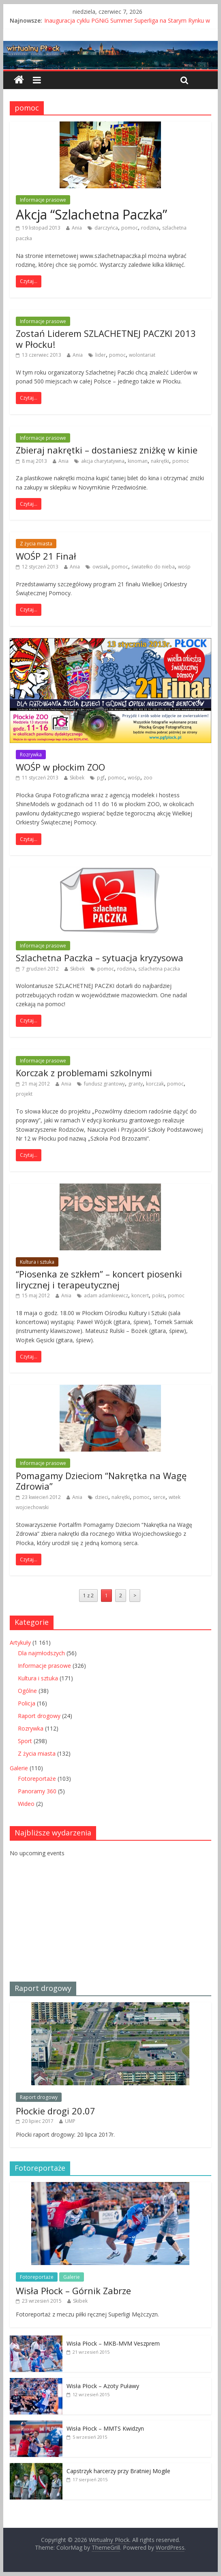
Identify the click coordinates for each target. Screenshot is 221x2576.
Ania (77, 227)
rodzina (150, 227)
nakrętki (160, 461)
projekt (24, 1093)
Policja (26, 1703)
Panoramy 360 (37, 1791)
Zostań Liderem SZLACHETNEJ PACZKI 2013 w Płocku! (106, 338)
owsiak (100, 566)
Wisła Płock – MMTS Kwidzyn (105, 2428)
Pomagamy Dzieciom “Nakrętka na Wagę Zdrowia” (101, 1480)
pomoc (129, 227)
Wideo (26, 1803)
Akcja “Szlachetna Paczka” (91, 214)
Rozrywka (31, 754)
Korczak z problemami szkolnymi (84, 1073)
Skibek (77, 777)
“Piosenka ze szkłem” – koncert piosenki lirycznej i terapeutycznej (99, 1279)
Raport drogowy (39, 1716)
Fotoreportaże (37, 1778)
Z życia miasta (36, 543)
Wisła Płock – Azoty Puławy (103, 2386)
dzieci (101, 1497)
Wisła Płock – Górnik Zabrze (73, 2290)
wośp (184, 566)
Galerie (19, 1768)
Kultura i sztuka (37, 1261)
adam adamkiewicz (106, 1295)
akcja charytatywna (102, 461)
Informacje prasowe (43, 199)
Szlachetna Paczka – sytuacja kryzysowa (99, 958)
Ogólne (27, 1691)
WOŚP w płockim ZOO (60, 767)
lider (100, 354)
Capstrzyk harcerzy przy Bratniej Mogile (118, 2471)
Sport (25, 1741)
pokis (158, 1295)
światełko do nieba (153, 566)
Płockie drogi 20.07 (55, 2111)
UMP (70, 2121)
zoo (148, 777)
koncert (140, 1295)
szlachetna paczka (159, 968)
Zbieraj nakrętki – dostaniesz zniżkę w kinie (106, 450)
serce (159, 1497)
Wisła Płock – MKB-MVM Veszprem (113, 2343)
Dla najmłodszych (41, 1653)
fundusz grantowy (104, 1083)
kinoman (138, 461)
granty (135, 1083)
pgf (101, 777)
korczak (155, 1083)
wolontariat (142, 354)
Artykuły (20, 1642)
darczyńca (106, 227)
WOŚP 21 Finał (46, 556)
